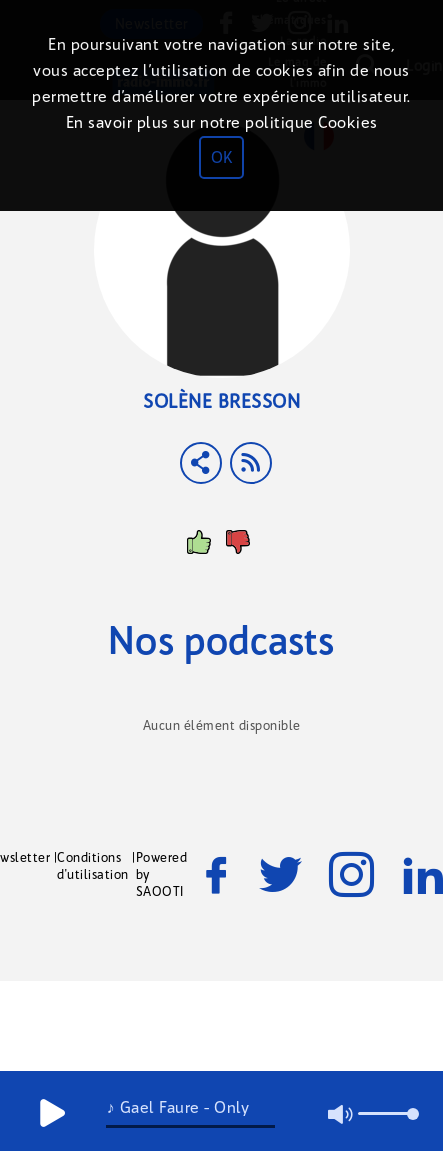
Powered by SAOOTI (162, 874)
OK (221, 157)
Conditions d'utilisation (93, 866)
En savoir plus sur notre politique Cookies (222, 122)
